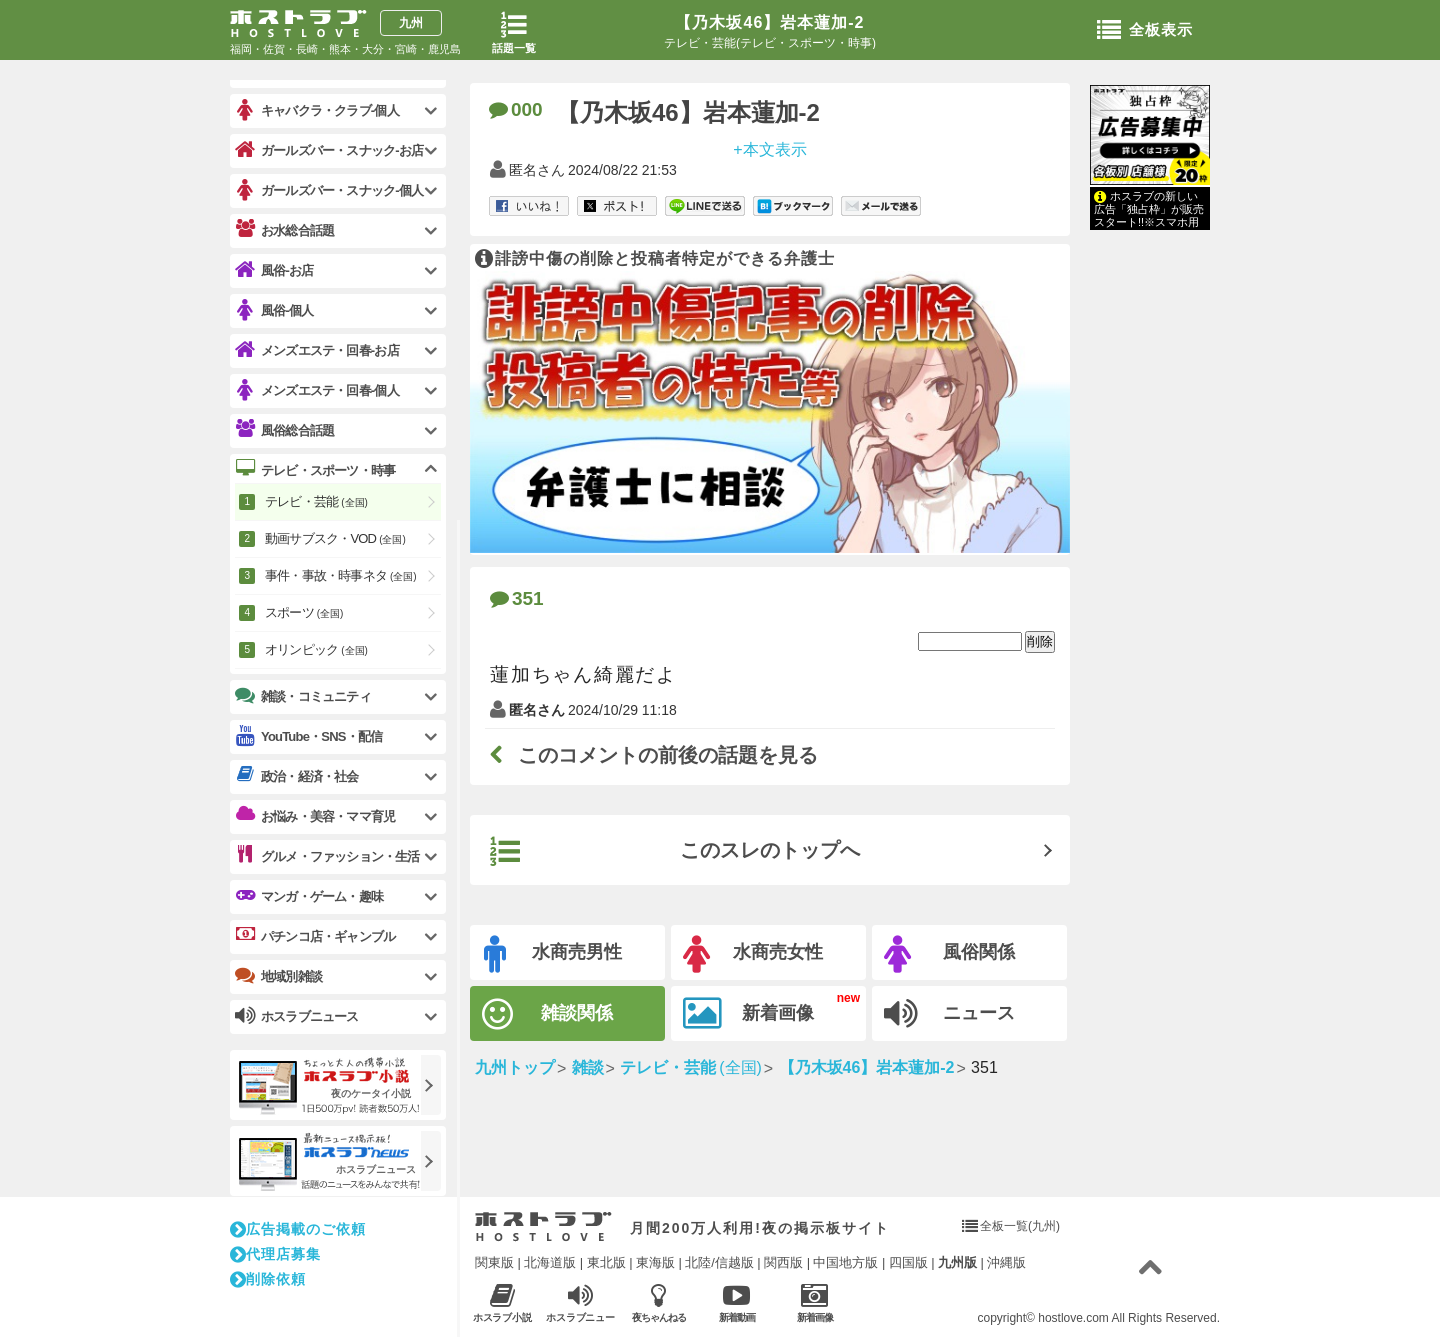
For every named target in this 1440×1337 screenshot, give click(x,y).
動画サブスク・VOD (335, 538)
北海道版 (550, 1262)
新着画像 (748, 1014)
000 (516, 109)
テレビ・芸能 (316, 501)
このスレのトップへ (675, 852)
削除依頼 (268, 1279)
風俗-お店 (274, 270)
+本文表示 (769, 148)
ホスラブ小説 (502, 1302)
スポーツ (304, 612)
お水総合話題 (284, 230)
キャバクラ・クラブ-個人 (317, 110)
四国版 (908, 1262)
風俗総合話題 (284, 430)
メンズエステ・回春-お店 (317, 350)
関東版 (494, 1262)
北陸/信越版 (719, 1262)
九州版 (957, 1262)
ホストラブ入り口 (543, 1227)
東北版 (606, 1262)
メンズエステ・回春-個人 (317, 390)
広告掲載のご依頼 (298, 1229)
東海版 (655, 1262)
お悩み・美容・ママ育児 (315, 816)
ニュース (949, 1014)
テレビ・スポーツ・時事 (315, 470)
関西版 (783, 1262)
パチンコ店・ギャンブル (315, 936)
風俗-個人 (274, 310)
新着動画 (736, 1302)
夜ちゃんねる (658, 1302)
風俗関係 (949, 954)
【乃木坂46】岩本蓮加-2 (769, 22)
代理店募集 (275, 1254)
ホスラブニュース (580, 1303)
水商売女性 (753, 954)
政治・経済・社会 (297, 776)
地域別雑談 (278, 976)
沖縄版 (1006, 1262)
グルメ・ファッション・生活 (327, 856)
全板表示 (1145, 31)
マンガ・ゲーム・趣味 (309, 896)
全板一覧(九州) (1020, 1226)
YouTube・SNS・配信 (308, 736)
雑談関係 (547, 1014)
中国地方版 (845, 1262)
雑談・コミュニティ (303, 696)
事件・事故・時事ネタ (341, 575)
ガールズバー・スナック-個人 (329, 190)
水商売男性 (553, 954)
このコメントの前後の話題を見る (654, 755)
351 (517, 598)
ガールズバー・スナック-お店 (329, 150)
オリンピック (316, 649)
